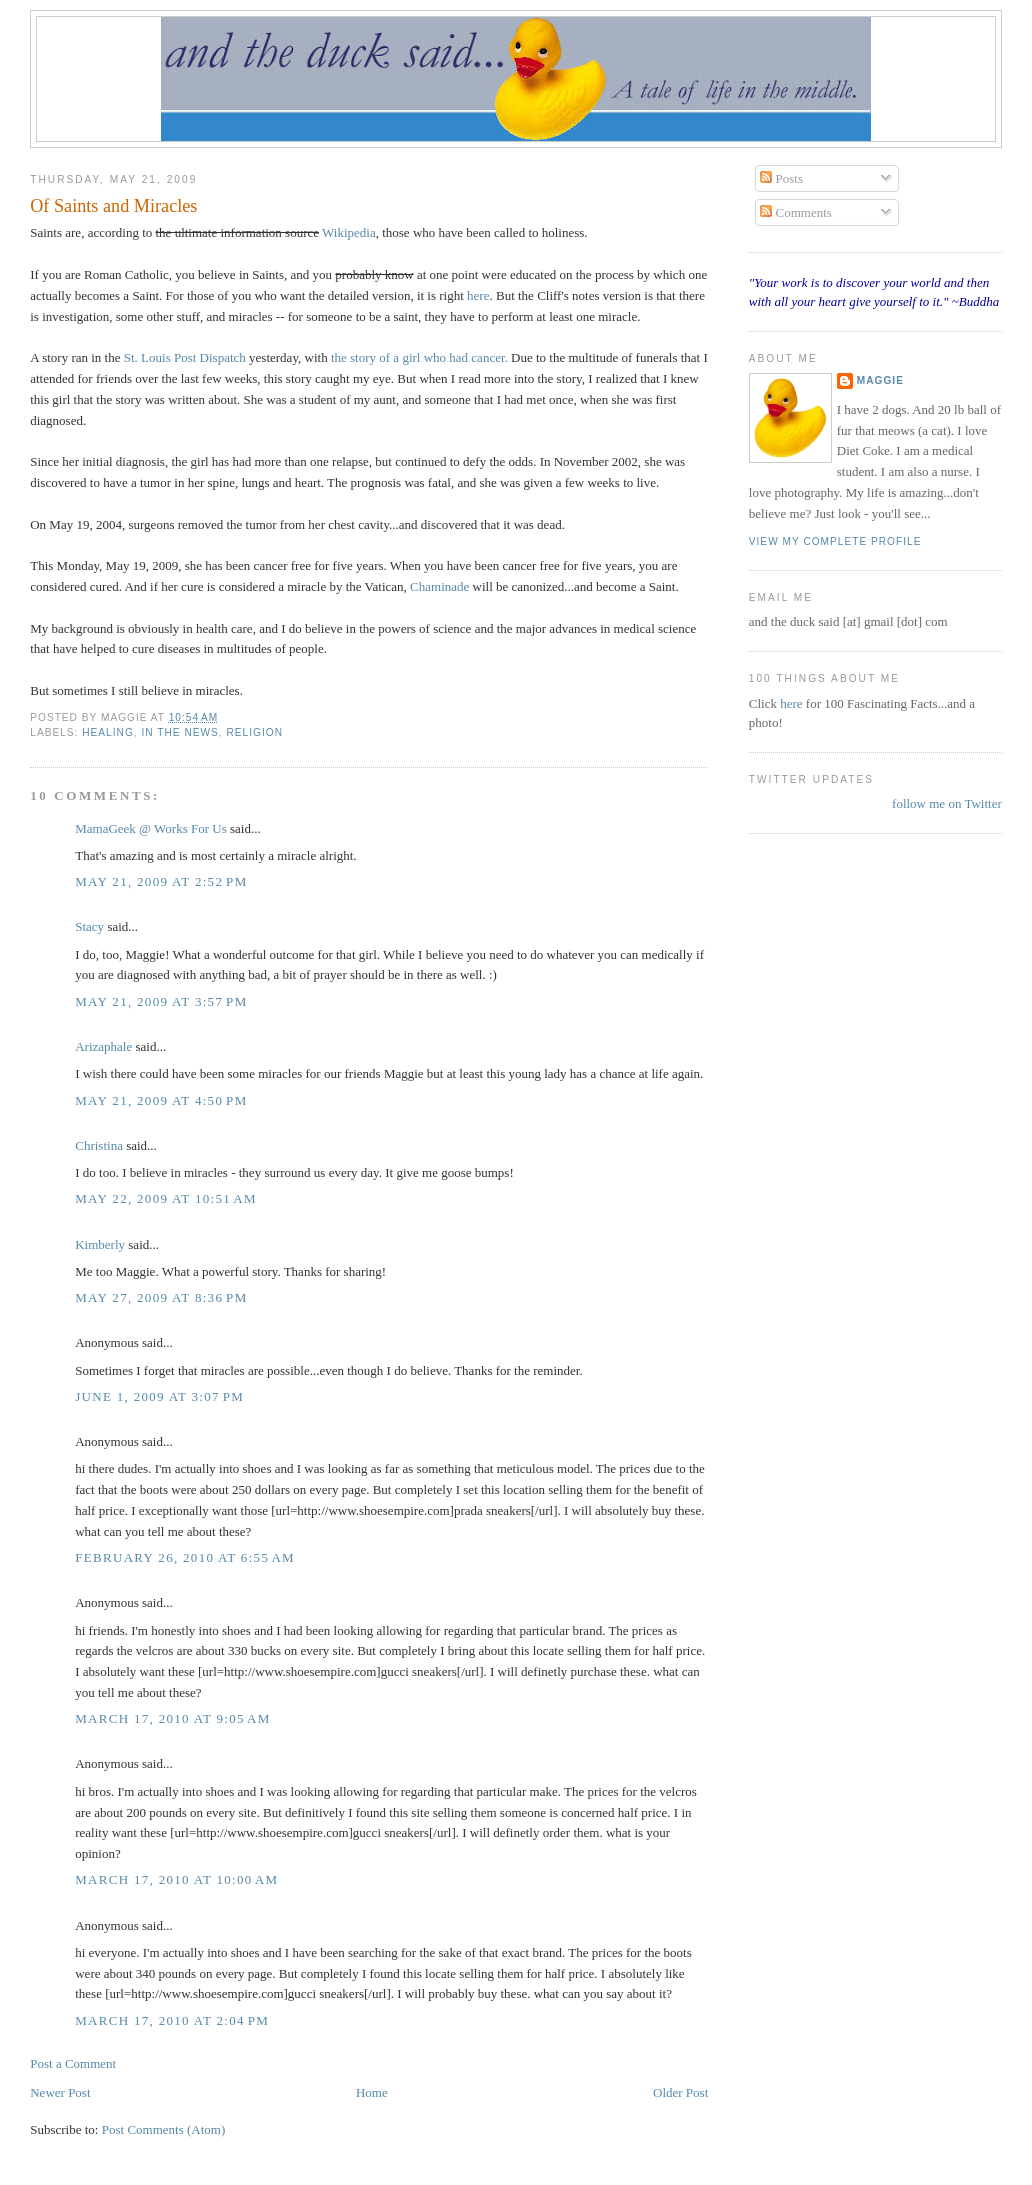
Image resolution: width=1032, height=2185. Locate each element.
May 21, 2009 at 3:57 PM (161, 1001)
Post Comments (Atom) (164, 2129)
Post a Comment (73, 2063)
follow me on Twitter (947, 803)
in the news (179, 732)
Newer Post (60, 2092)
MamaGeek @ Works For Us (151, 828)
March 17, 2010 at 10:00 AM (176, 1879)
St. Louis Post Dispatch (185, 357)
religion (254, 732)
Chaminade (439, 586)
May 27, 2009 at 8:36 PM (161, 1297)
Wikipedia (349, 232)
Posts (781, 178)
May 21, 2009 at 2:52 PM (161, 881)
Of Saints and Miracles (113, 206)
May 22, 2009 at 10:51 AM (166, 1198)
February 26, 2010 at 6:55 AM (185, 1557)
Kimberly (100, 1244)
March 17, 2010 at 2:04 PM (172, 2020)
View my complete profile (835, 541)
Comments (796, 212)
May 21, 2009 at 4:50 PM (161, 1100)
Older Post (680, 2092)
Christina (99, 1145)
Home (372, 2092)
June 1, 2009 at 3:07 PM (159, 1396)
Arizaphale (103, 1046)
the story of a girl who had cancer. (419, 357)
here (478, 295)
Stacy (89, 926)
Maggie (880, 380)
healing (108, 732)
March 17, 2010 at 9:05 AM (172, 1718)
